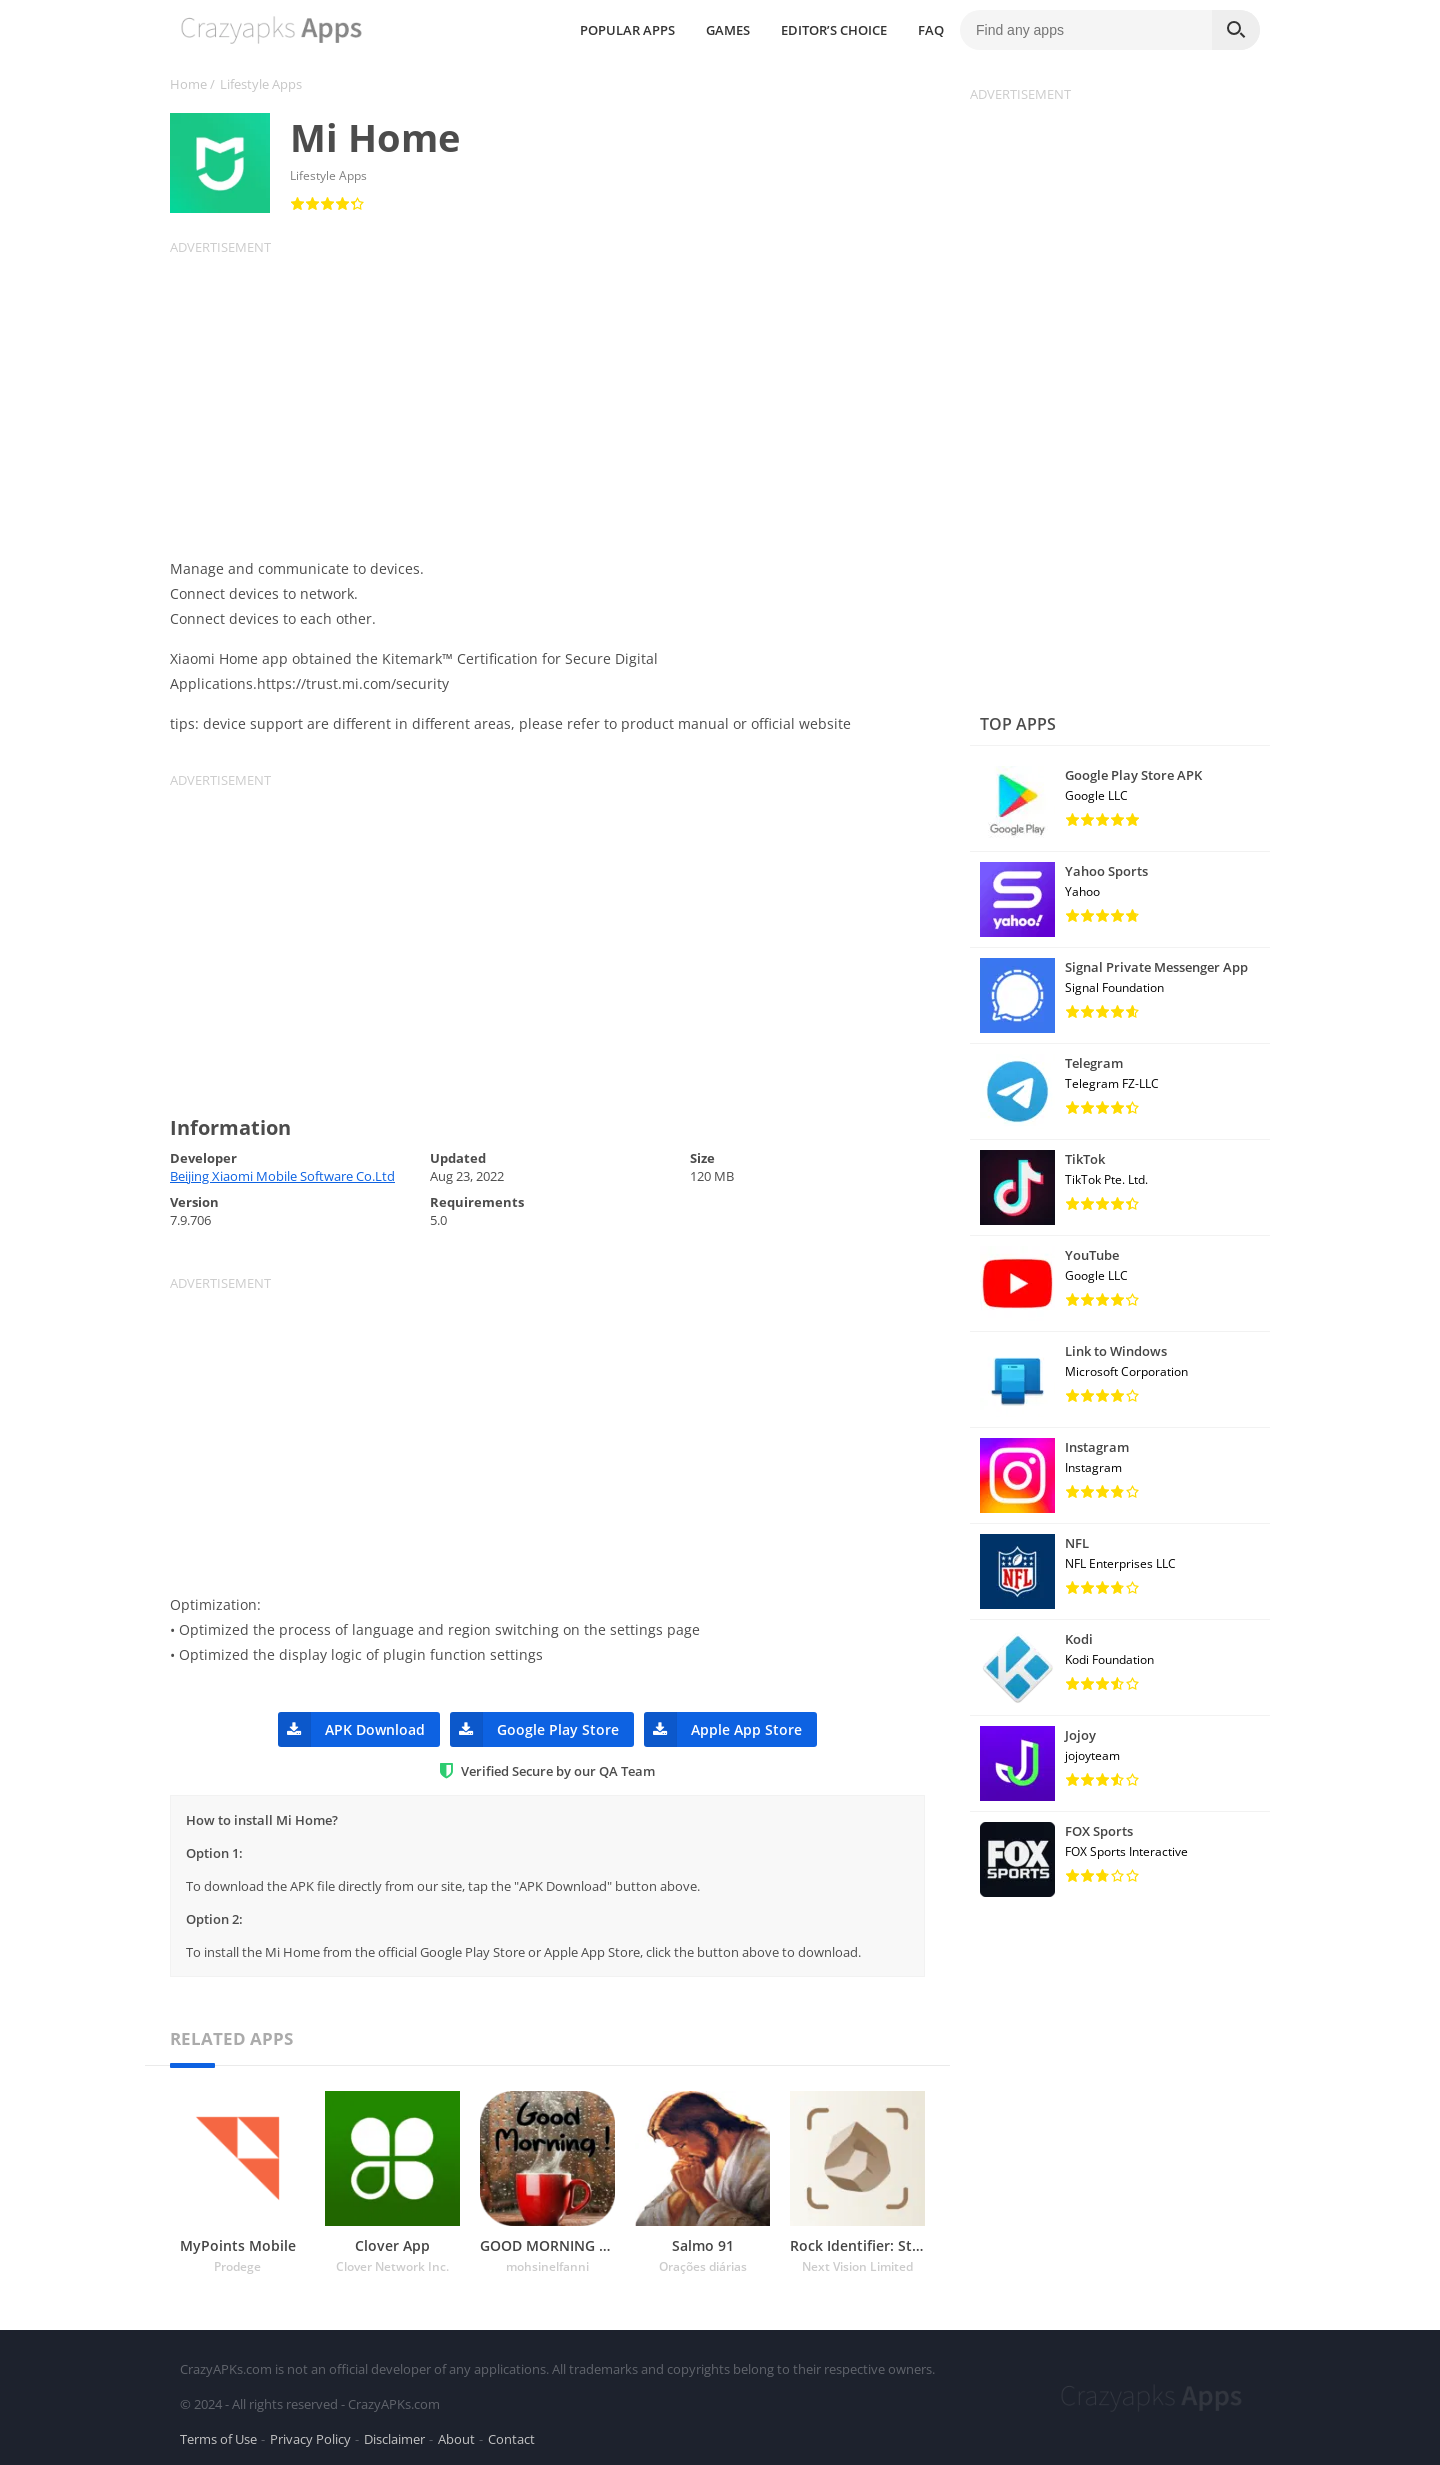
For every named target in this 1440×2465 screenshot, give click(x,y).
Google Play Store (534, 1729)
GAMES (728, 30)
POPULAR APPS (627, 30)
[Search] (1236, 30)
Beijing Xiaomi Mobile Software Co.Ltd (282, 1176)
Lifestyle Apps (261, 84)
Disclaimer (394, 2439)
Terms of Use (218, 2439)
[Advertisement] (560, 396)
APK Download (351, 1729)
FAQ (931, 30)
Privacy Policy (310, 2439)
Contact (511, 2439)
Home (188, 84)
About (456, 2439)
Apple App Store (723, 1729)
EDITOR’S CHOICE (834, 30)
